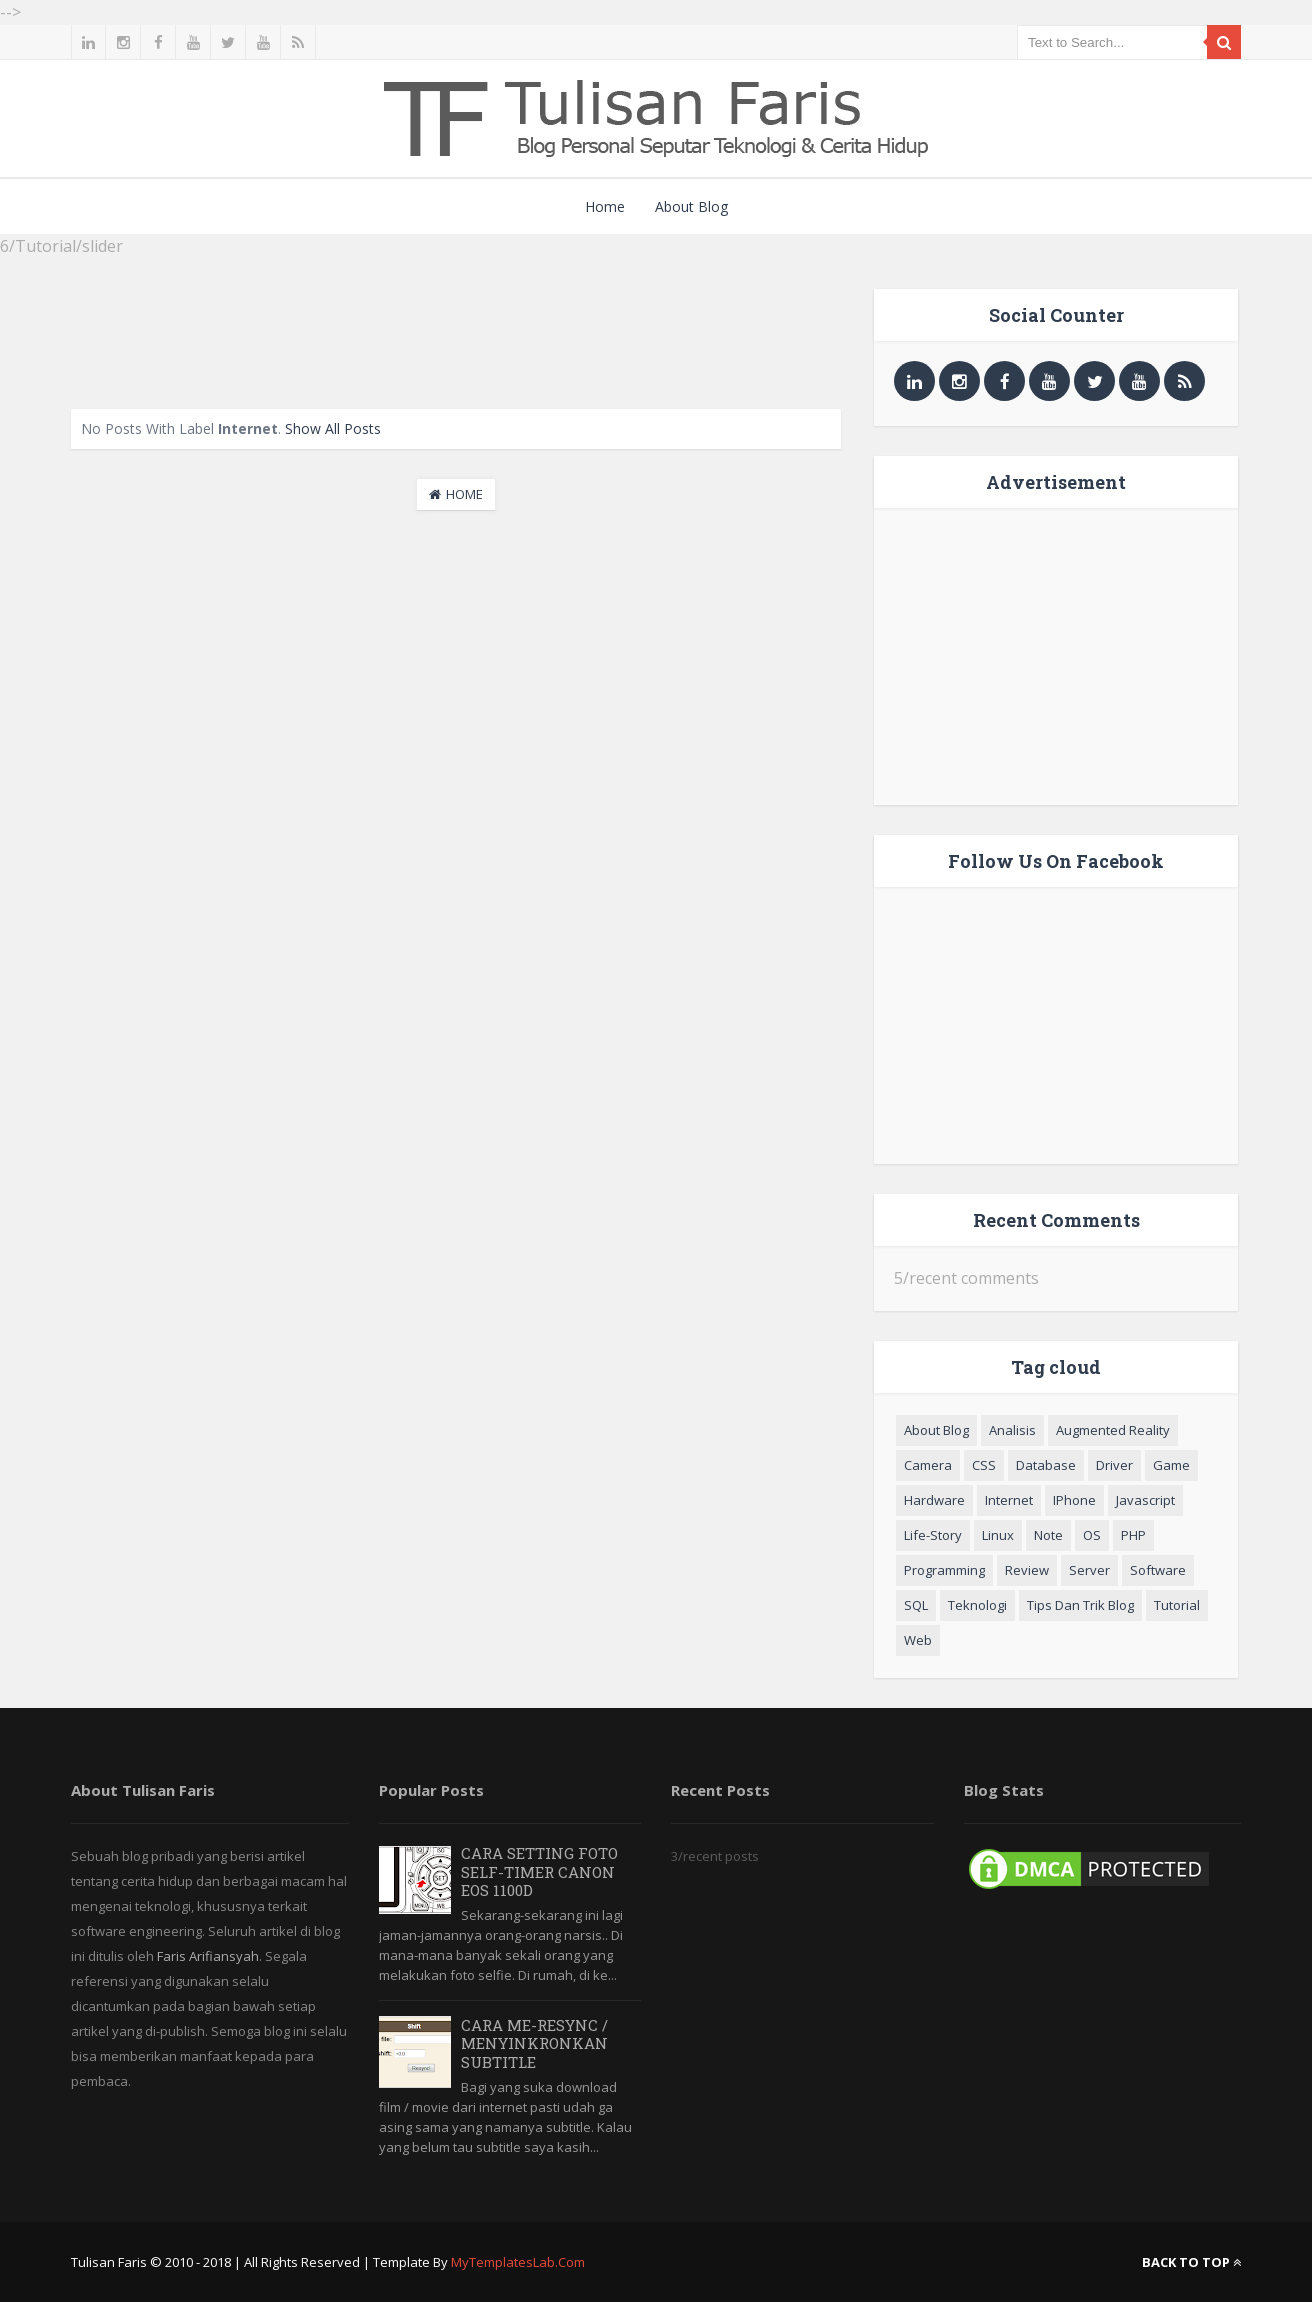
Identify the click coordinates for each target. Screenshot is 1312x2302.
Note (1048, 1535)
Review (1027, 1570)
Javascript (1145, 1500)
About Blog (691, 206)
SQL (916, 1605)
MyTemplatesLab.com (518, 2262)
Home (605, 206)
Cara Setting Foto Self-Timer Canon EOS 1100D (539, 1871)
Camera (928, 1465)
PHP (1133, 1535)
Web (918, 1640)
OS (1092, 1535)
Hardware (934, 1500)
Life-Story (933, 1535)
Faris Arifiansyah (208, 1956)
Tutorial (1177, 1605)
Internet (1009, 1500)
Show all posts (333, 428)
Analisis (1012, 1430)
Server (1089, 1570)
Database (1046, 1465)
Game (1171, 1465)
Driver (1114, 1465)
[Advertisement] (456, 334)
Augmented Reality (1113, 1430)
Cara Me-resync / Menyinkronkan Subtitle (534, 2043)
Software (1158, 1570)
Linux (998, 1535)
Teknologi (977, 1605)
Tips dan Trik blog (1080, 1605)
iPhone (1074, 1500)
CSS (984, 1465)
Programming (944, 1570)
